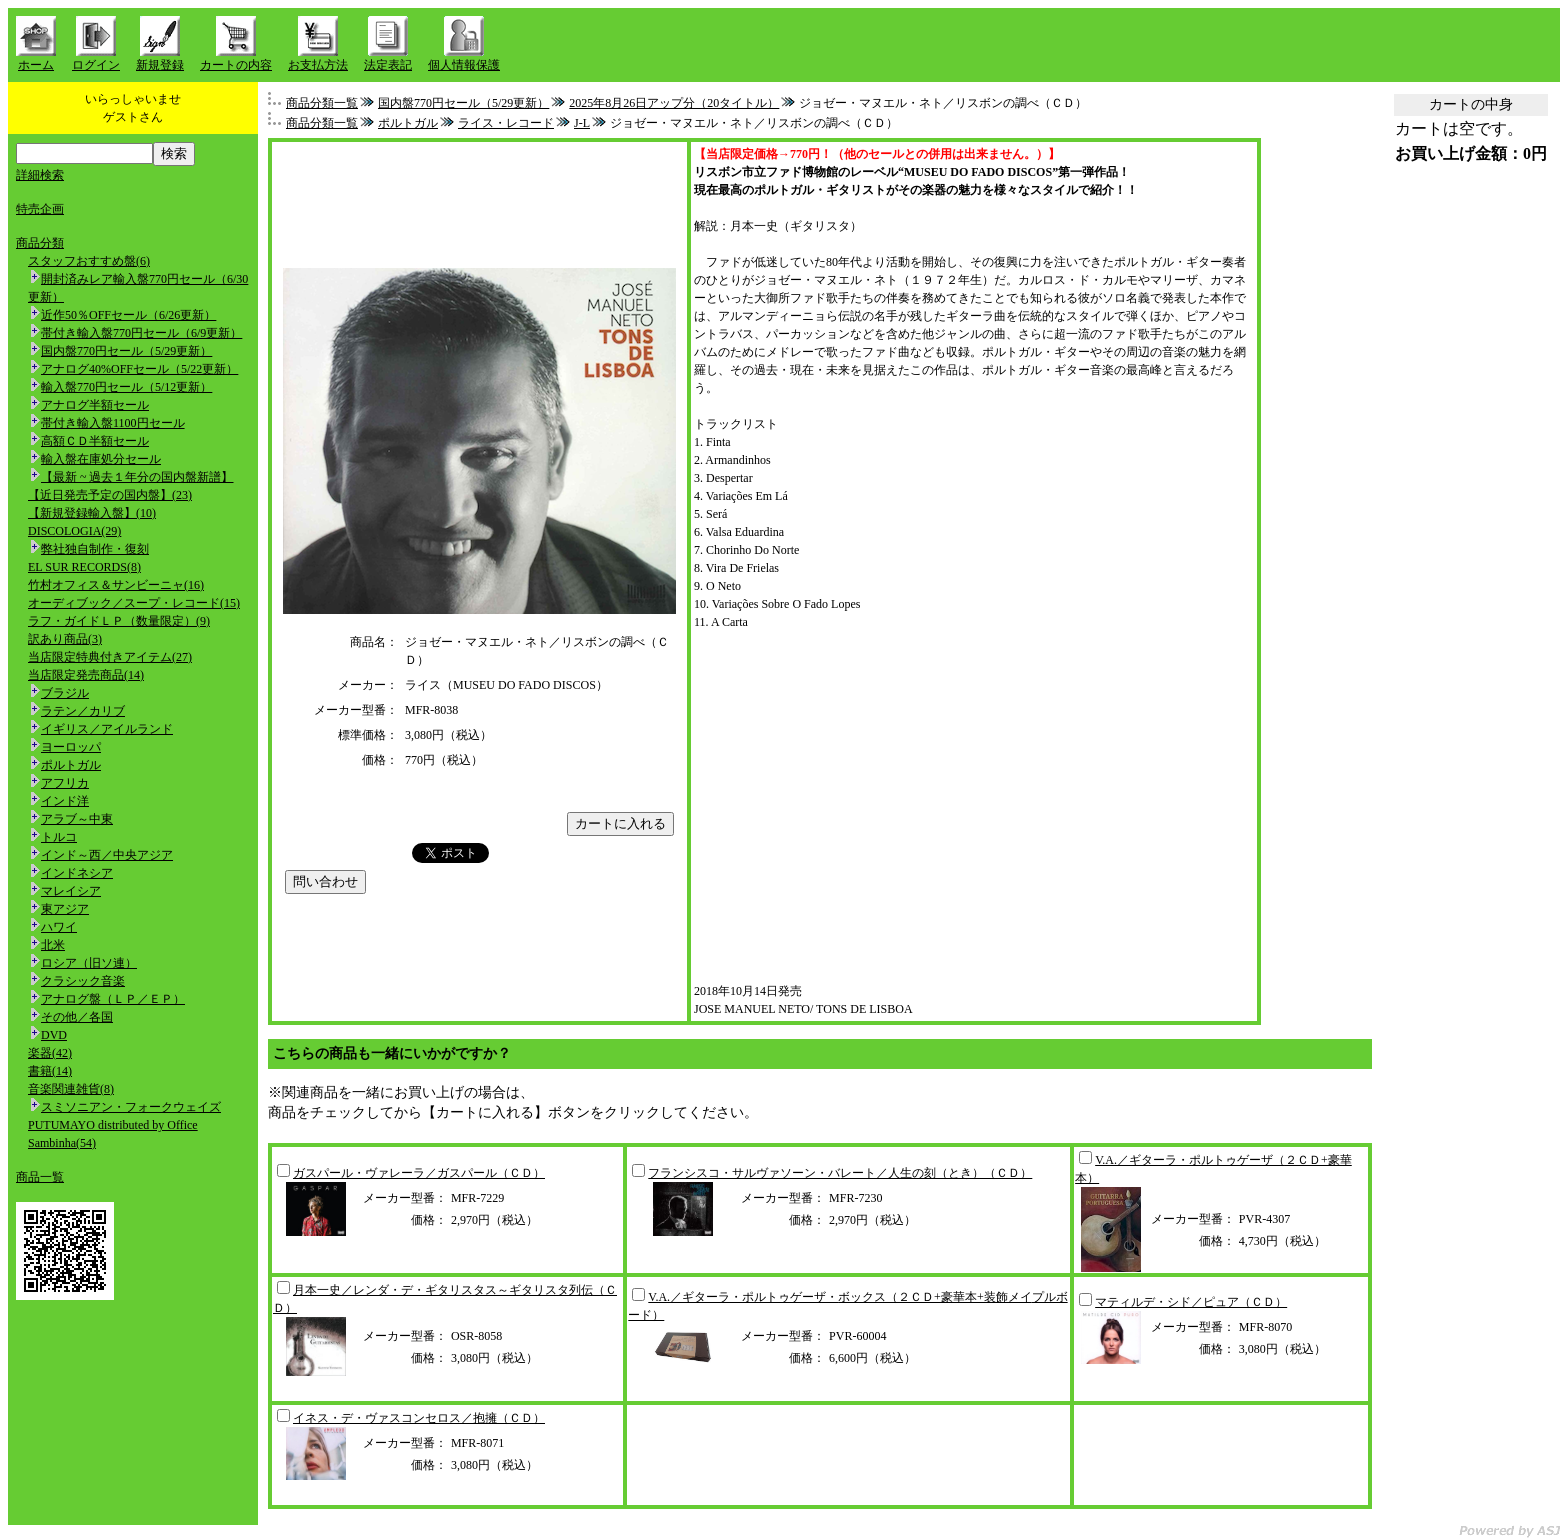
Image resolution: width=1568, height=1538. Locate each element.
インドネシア (77, 873)
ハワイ (59, 927)
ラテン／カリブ (83, 711)
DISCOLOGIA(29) (74, 531)
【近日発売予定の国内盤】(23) (110, 495)
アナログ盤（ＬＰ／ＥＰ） (113, 999)
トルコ (59, 837)
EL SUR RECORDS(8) (84, 567)
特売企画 (40, 209)
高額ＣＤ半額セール (95, 441)
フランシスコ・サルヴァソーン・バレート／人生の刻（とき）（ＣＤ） (840, 1173)
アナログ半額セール (95, 405)
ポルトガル (71, 765)
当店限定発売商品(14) (86, 675)
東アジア (65, 909)
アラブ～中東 (77, 819)
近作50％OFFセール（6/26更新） (128, 315)
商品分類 (40, 243)
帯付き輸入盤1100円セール (113, 423)
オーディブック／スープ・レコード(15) (134, 603)
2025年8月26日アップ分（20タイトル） (674, 103)
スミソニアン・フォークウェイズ (131, 1107)
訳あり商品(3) (65, 639)
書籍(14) (50, 1071)
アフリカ (65, 783)
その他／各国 (77, 1017)
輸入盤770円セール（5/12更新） (126, 387)
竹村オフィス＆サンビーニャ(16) (116, 585)
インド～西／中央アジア (107, 855)
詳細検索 (40, 175)
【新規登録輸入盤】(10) (92, 513)
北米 (53, 945)
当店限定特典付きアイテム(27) (110, 657)
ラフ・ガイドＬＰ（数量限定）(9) (119, 621)
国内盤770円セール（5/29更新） (126, 351)
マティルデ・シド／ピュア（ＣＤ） (1191, 1302)
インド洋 (65, 801)
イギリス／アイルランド (107, 729)
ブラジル (65, 693)
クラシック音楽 (83, 981)
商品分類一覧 (322, 103)
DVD (54, 1035)
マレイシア (71, 891)
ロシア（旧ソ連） (89, 963)
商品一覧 (40, 1177)
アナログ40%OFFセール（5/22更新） (139, 369)
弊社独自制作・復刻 (95, 549)
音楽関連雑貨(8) (71, 1089)
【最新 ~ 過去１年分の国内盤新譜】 (137, 477)
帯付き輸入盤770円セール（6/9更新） (141, 333)
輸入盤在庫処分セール (101, 459)
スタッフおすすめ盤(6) (89, 261)
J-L (582, 123)
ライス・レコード (506, 123)
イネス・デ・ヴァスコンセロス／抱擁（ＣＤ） (419, 1418)
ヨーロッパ (71, 747)
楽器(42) (50, 1053)
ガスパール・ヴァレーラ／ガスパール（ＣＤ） (419, 1173)
